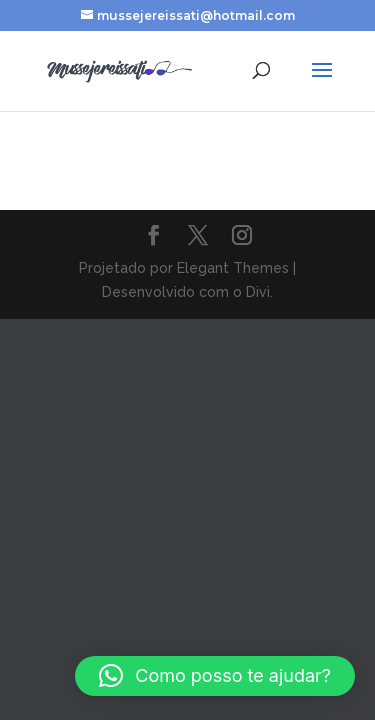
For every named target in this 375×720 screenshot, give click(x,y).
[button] (215, 676)
